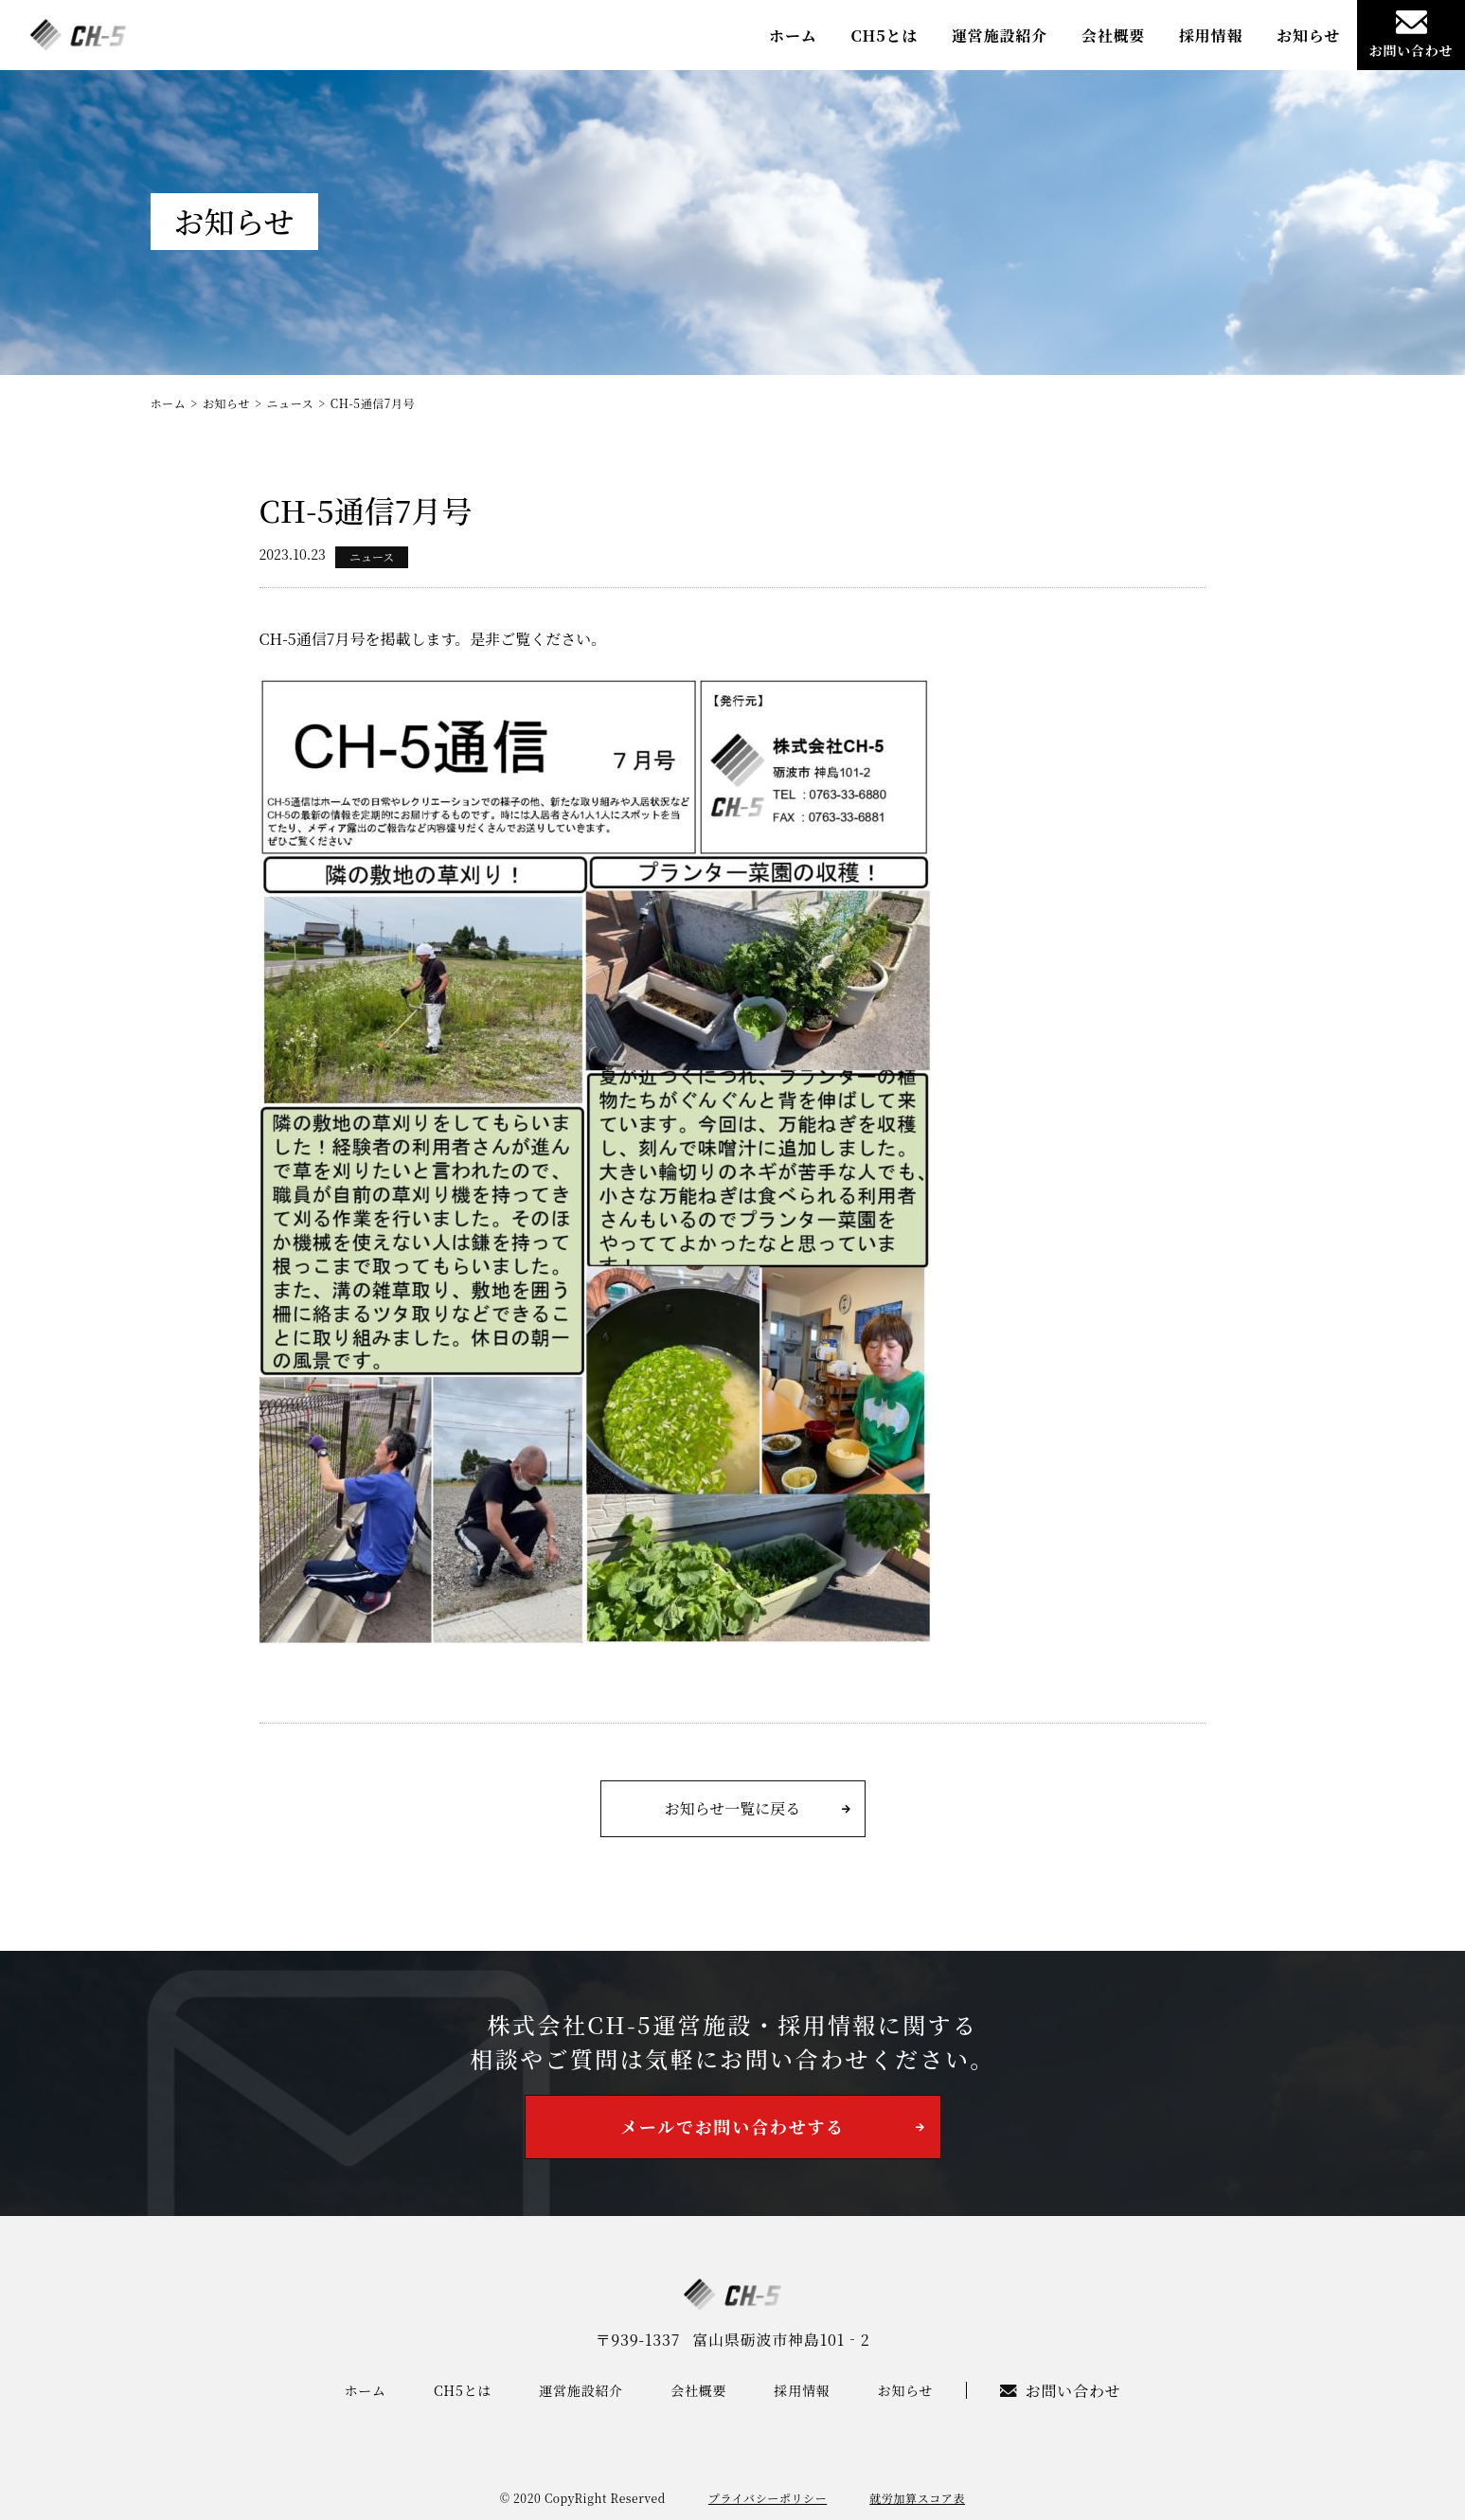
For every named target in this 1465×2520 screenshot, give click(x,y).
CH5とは (884, 35)
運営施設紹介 (999, 35)
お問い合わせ (1411, 35)
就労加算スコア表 (917, 2498)
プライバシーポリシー (767, 2498)
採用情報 (1210, 35)
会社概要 (1113, 35)
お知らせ (1308, 35)
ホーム (792, 35)
